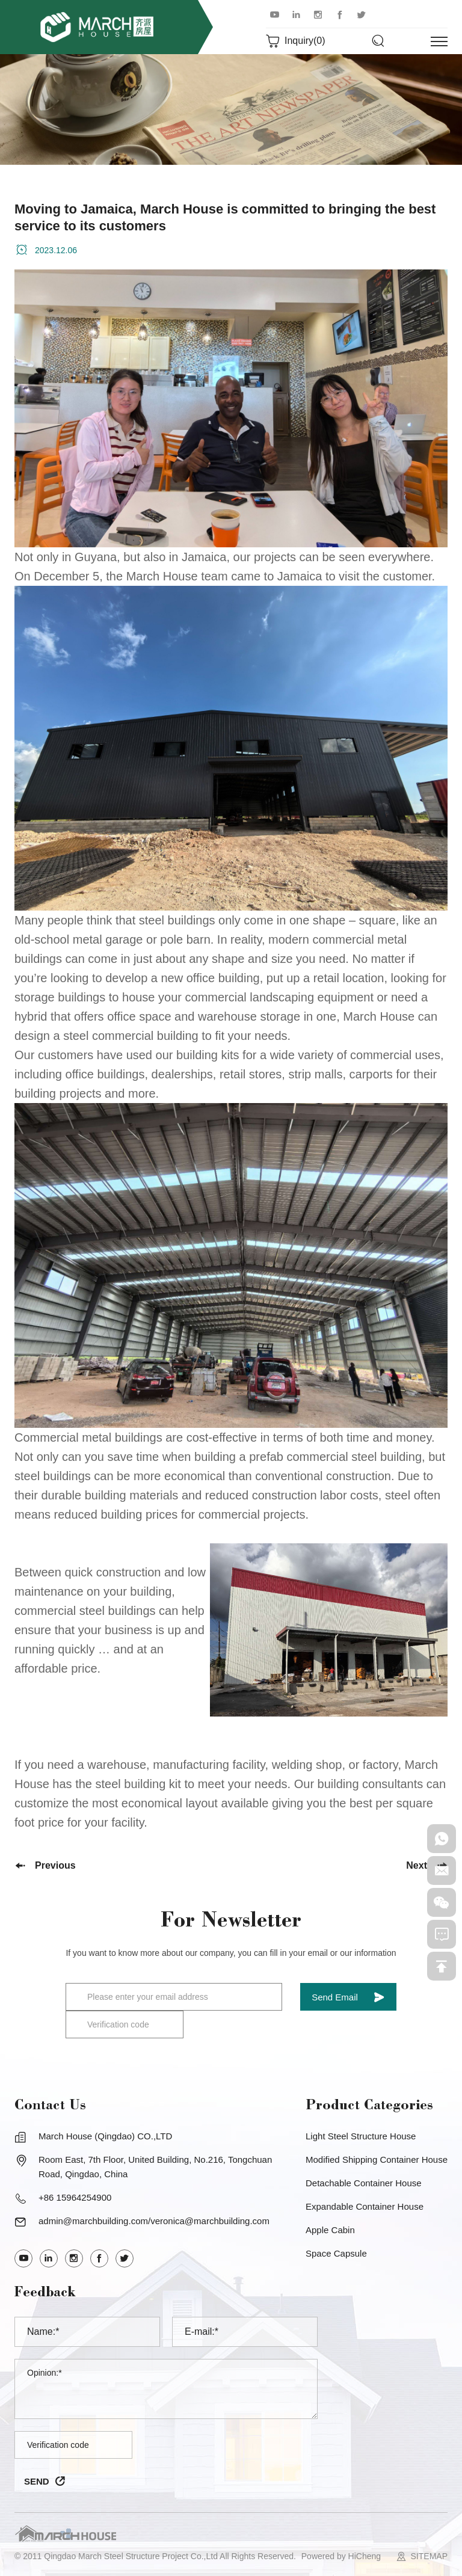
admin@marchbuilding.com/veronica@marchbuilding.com (154, 2221)
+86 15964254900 (74, 2197)
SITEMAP (429, 2556)
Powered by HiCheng (341, 2556)
